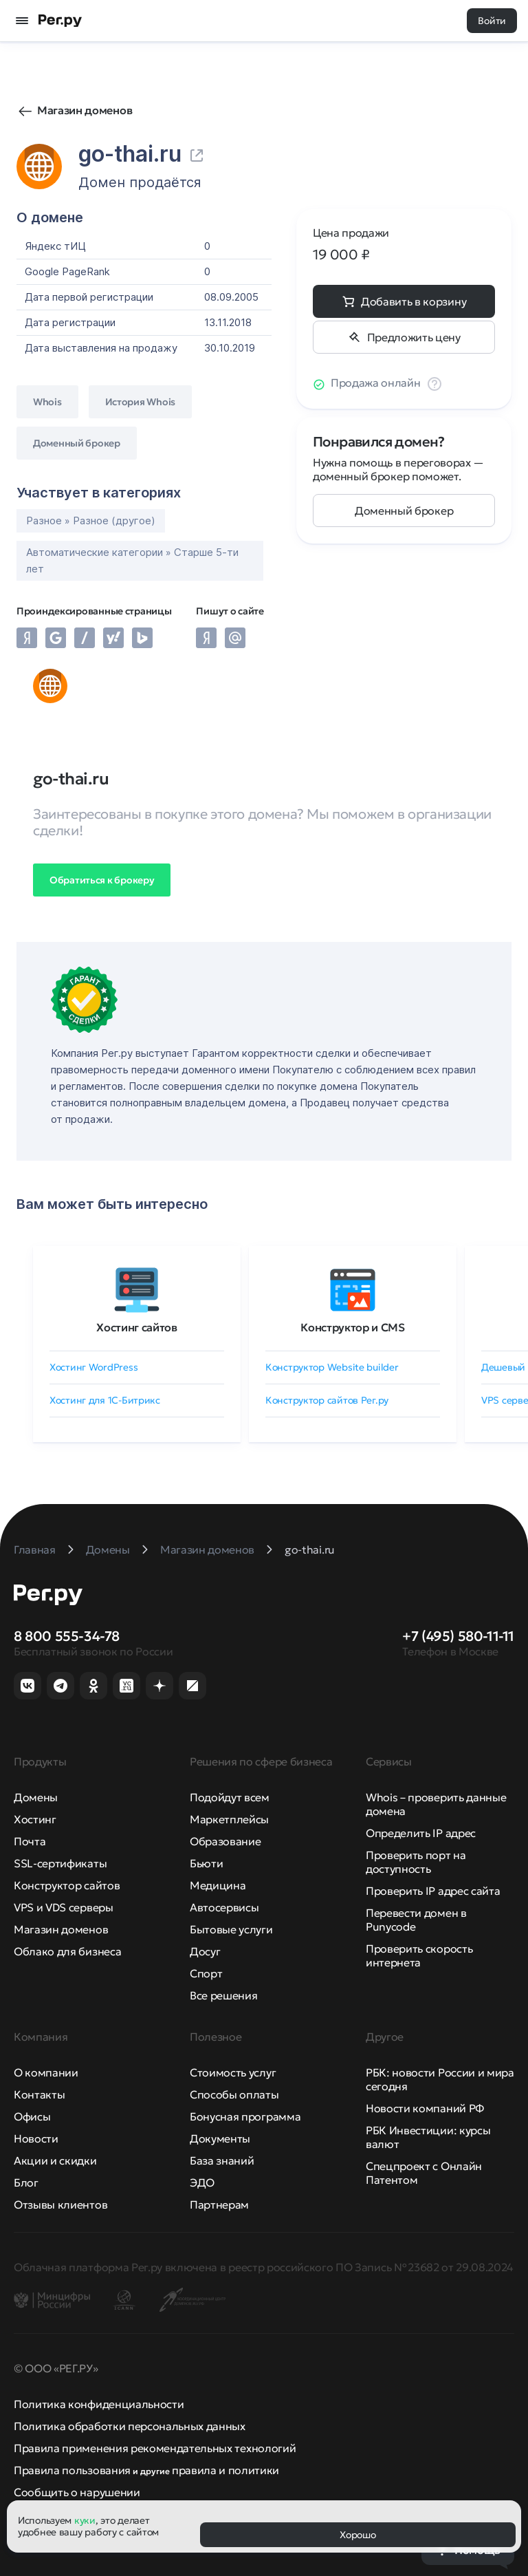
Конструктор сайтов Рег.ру (326, 1400)
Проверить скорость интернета (419, 1955)
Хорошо (357, 2535)
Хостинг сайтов (136, 1327)
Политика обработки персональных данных (129, 2426)
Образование (225, 1841)
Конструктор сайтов (67, 1885)
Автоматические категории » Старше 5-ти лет (132, 560)
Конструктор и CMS (352, 1327)
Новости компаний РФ (425, 2108)
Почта (29, 1841)
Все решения (223, 1995)
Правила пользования (72, 2470)
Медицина (217, 1885)
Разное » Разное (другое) (90, 520)
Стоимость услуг (233, 2072)
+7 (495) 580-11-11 (458, 1636)
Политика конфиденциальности (99, 2404)
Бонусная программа (245, 2116)
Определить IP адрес (421, 1833)
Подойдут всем (230, 1797)
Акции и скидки (55, 2160)
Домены (36, 1797)
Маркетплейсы (229, 1819)
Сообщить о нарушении (77, 2492)
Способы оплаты (234, 2094)
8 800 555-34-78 (67, 1636)
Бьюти (206, 1863)
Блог (26, 2182)
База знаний (222, 2160)
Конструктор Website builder (331, 1367)
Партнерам (219, 2204)
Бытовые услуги (231, 1929)
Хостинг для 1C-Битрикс (105, 1400)
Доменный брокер (404, 510)
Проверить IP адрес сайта (433, 1891)
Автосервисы (224, 1907)
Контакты (39, 2094)
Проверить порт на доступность (416, 1862)
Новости (36, 2138)
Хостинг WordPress (94, 1367)
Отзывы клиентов (60, 2204)
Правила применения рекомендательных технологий (155, 2448)
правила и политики (225, 2470)
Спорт (206, 1973)
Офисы (32, 2116)
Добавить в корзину (413, 301)
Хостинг (35, 1819)
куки (85, 2520)
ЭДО (202, 2182)
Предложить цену (413, 337)
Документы (220, 2138)
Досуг (205, 1951)
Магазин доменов (84, 110)
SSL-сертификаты (60, 1863)
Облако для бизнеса (67, 1951)
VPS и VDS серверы (63, 1907)
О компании (46, 2072)
